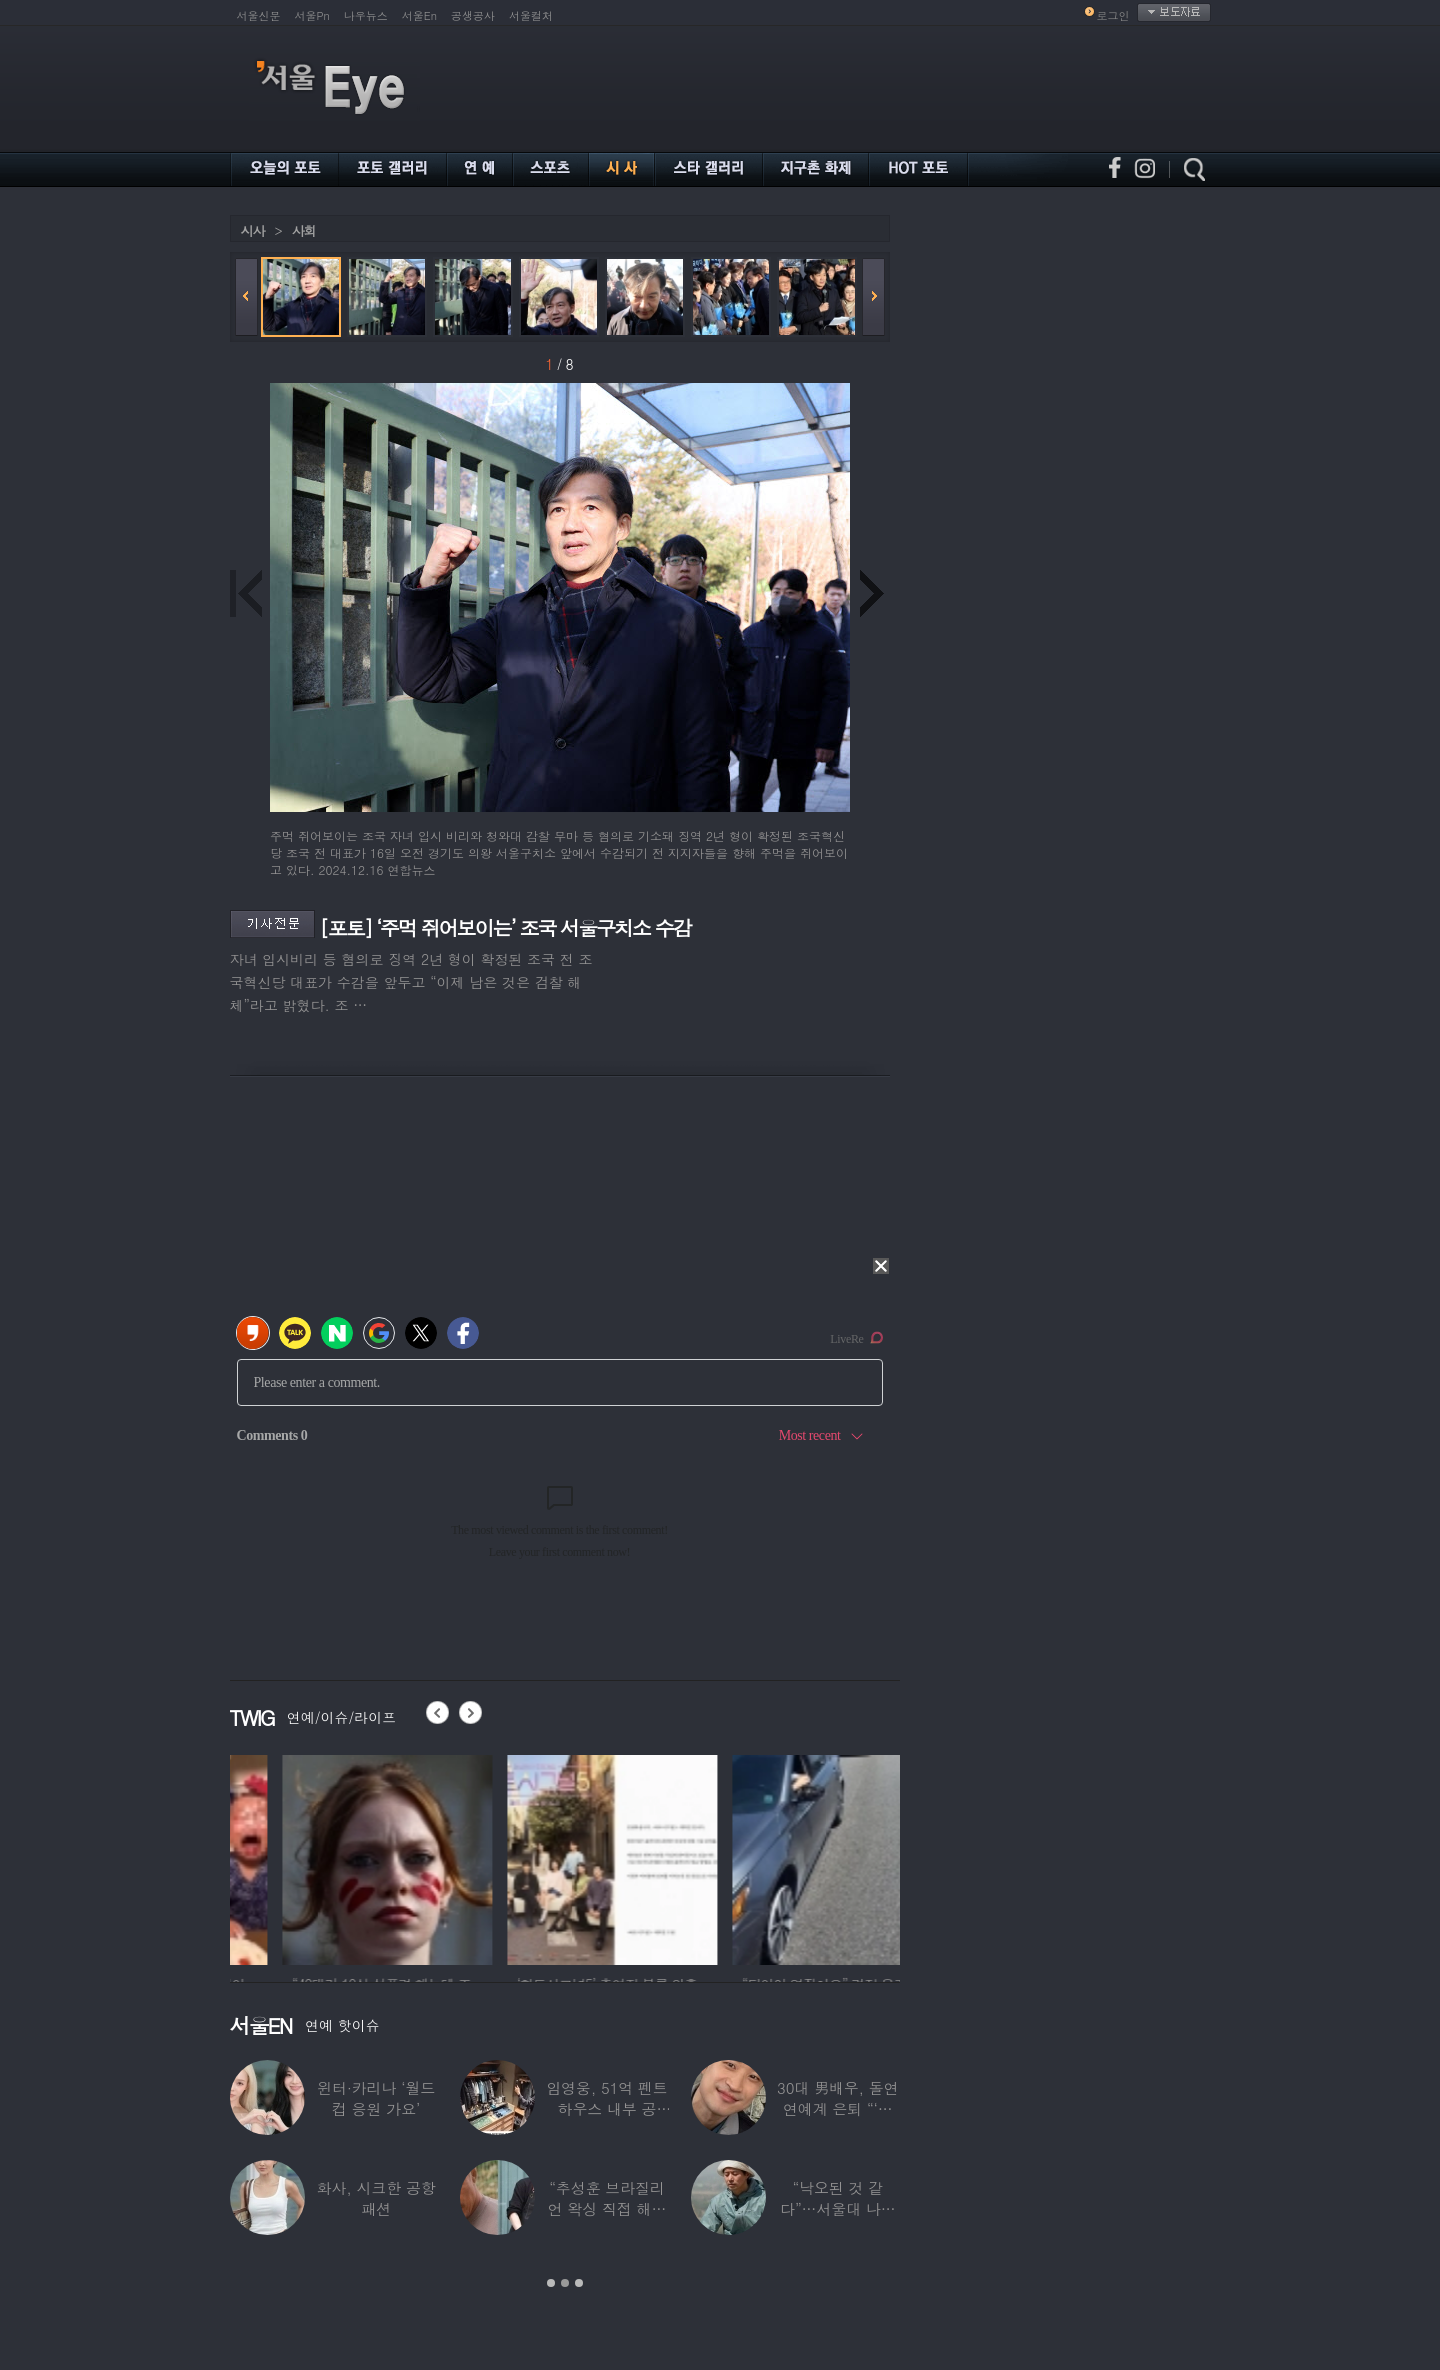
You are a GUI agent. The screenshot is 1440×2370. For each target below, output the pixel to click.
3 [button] (579, 2283)
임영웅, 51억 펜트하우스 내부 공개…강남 (607, 2108)
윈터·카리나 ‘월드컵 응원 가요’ (376, 2098)
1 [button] (551, 2283)
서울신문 (259, 15)
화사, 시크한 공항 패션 (376, 2198)
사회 (304, 230)
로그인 (1113, 15)
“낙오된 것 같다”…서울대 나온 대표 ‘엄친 (838, 2208)
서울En (419, 15)
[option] (323, 1857)
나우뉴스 (366, 15)
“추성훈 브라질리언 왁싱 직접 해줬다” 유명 (607, 2208)
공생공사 (473, 15)
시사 (253, 230)
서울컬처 (531, 15)
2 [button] (565, 2283)
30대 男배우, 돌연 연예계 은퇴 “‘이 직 (838, 2108)
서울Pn (312, 15)
